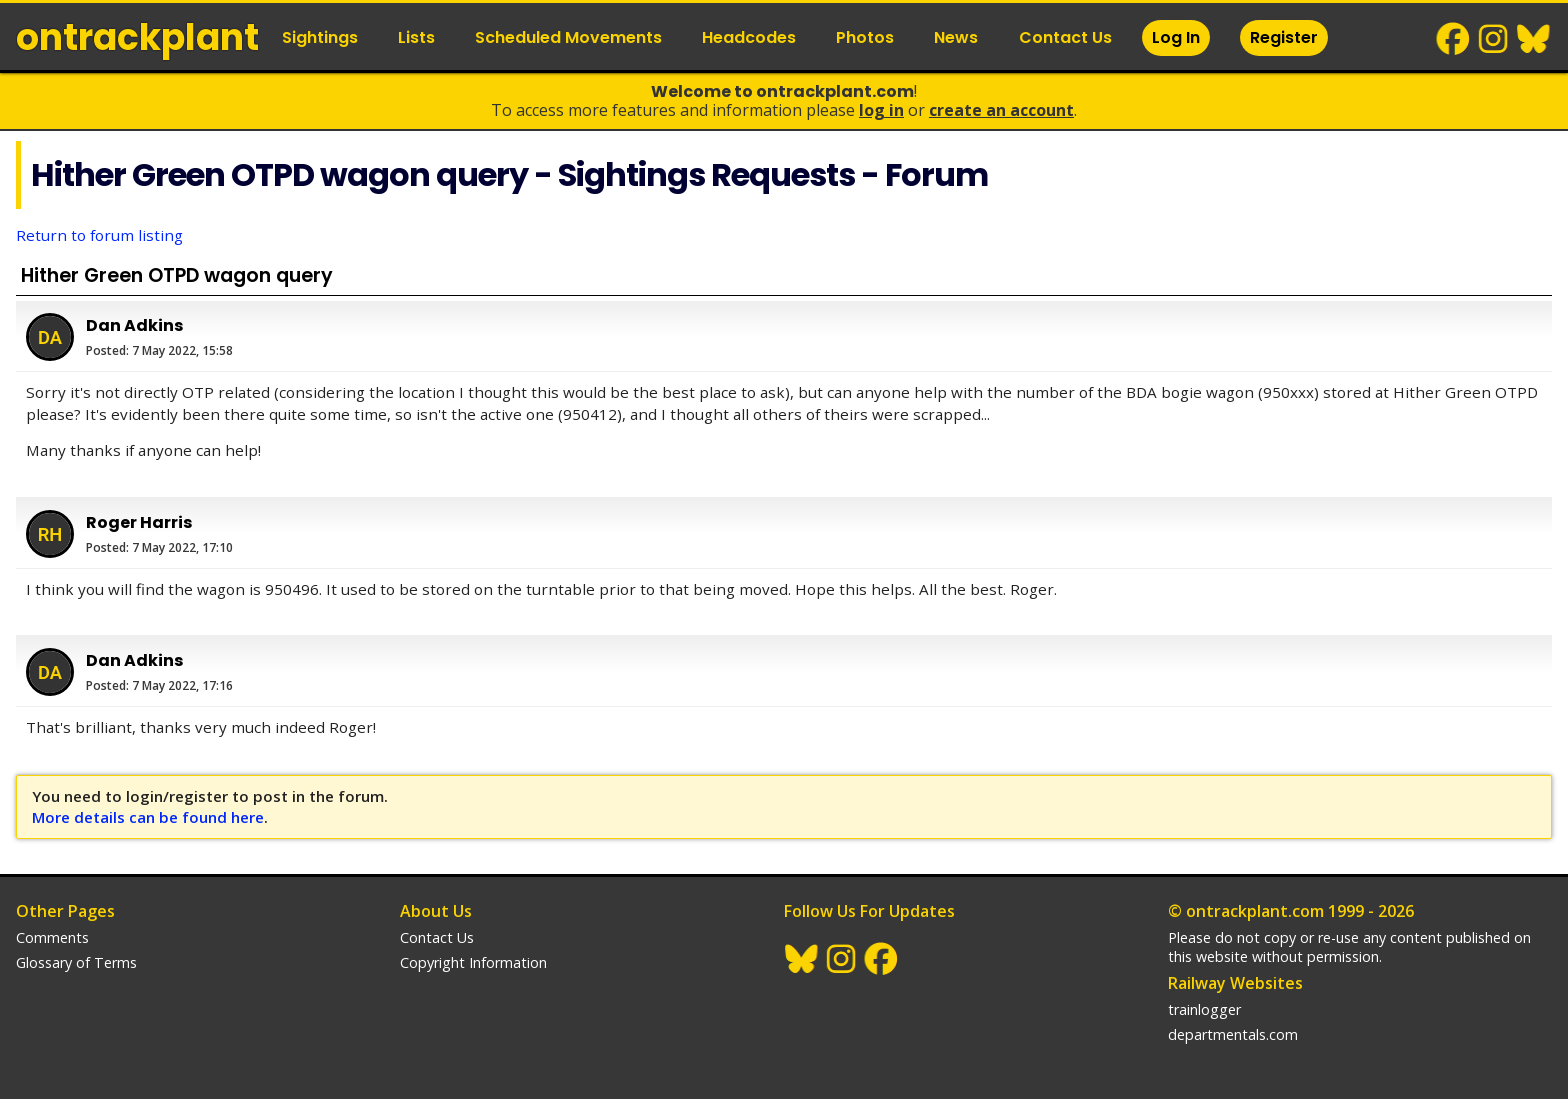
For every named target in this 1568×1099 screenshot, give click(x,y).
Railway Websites (1235, 983)
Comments (52, 937)
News (956, 37)
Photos (865, 37)
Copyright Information (473, 962)
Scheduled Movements (568, 37)
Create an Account (1001, 110)
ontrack (137, 37)
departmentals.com (1233, 1034)
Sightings (320, 37)
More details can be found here (148, 817)
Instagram (1494, 39)
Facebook (1454, 39)
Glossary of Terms (76, 962)
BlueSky (1534, 39)
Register (1284, 37)
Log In (1176, 37)
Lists (416, 37)
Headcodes (749, 37)
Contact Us (1065, 37)
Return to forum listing (99, 235)
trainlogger (1204, 1009)
